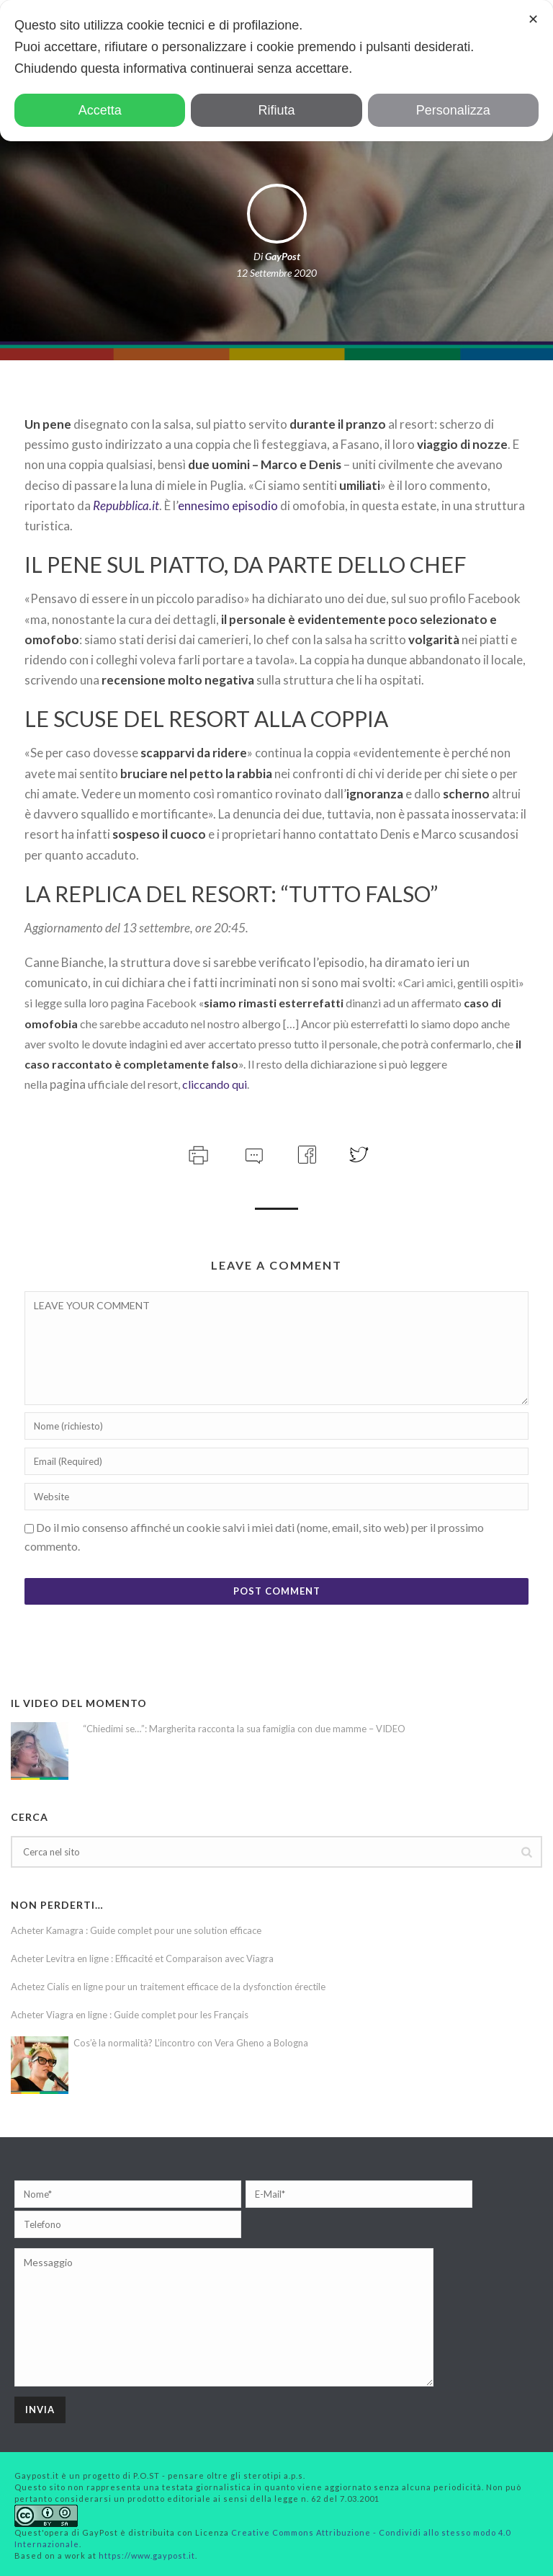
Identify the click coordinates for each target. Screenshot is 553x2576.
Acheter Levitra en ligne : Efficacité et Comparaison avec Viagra (142, 1958)
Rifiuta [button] (276, 110)
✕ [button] (533, 19)
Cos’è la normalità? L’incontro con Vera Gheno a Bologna (190, 2043)
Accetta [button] (100, 110)
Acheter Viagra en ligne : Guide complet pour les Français (129, 2014)
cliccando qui (214, 1084)
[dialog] (276, 70)
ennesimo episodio (228, 505)
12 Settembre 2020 (276, 273)
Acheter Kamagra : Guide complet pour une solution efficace (136, 1930)
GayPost (282, 256)
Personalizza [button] (453, 110)
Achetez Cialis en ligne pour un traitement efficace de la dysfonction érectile (168, 1986)
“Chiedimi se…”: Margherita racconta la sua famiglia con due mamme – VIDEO (244, 1728)
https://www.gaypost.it (147, 2555)
